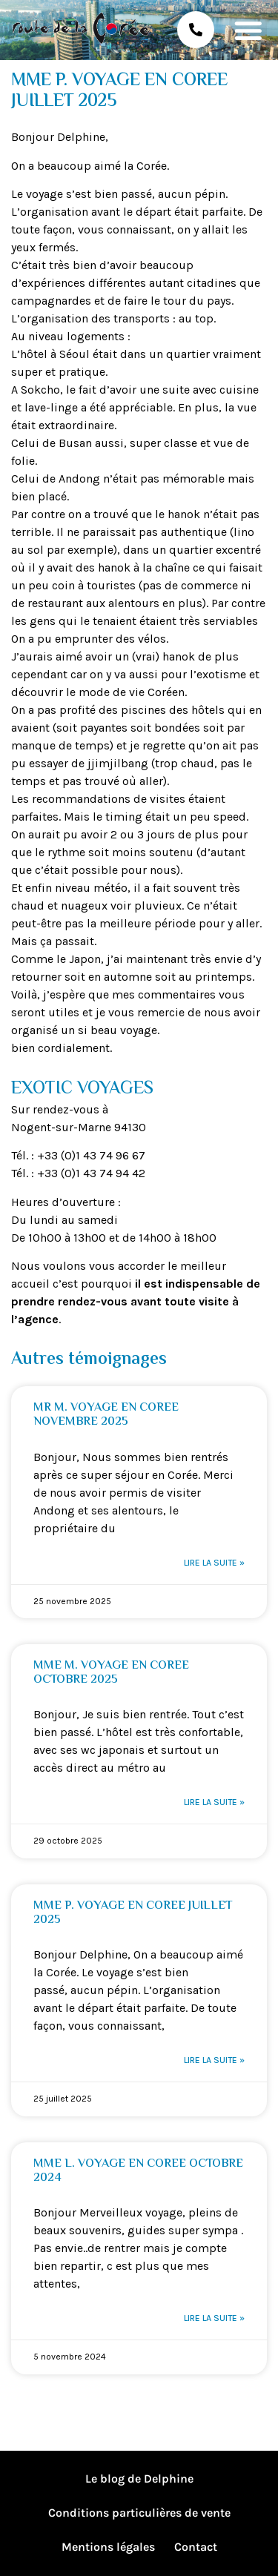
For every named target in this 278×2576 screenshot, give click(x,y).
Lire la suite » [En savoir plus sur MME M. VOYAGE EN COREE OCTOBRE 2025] (214, 1802)
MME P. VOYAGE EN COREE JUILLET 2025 (132, 1913)
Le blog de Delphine (139, 2478)
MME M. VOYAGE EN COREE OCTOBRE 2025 (111, 1673)
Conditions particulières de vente (139, 2513)
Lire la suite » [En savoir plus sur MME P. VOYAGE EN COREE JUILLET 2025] (214, 2060)
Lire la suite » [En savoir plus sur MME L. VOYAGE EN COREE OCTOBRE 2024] (214, 2318)
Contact (195, 2547)
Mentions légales (108, 2547)
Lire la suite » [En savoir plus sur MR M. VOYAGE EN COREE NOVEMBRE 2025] (214, 1562)
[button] (248, 30)
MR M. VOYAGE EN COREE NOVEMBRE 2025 (106, 1415)
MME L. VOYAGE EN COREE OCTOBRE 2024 (138, 2171)
